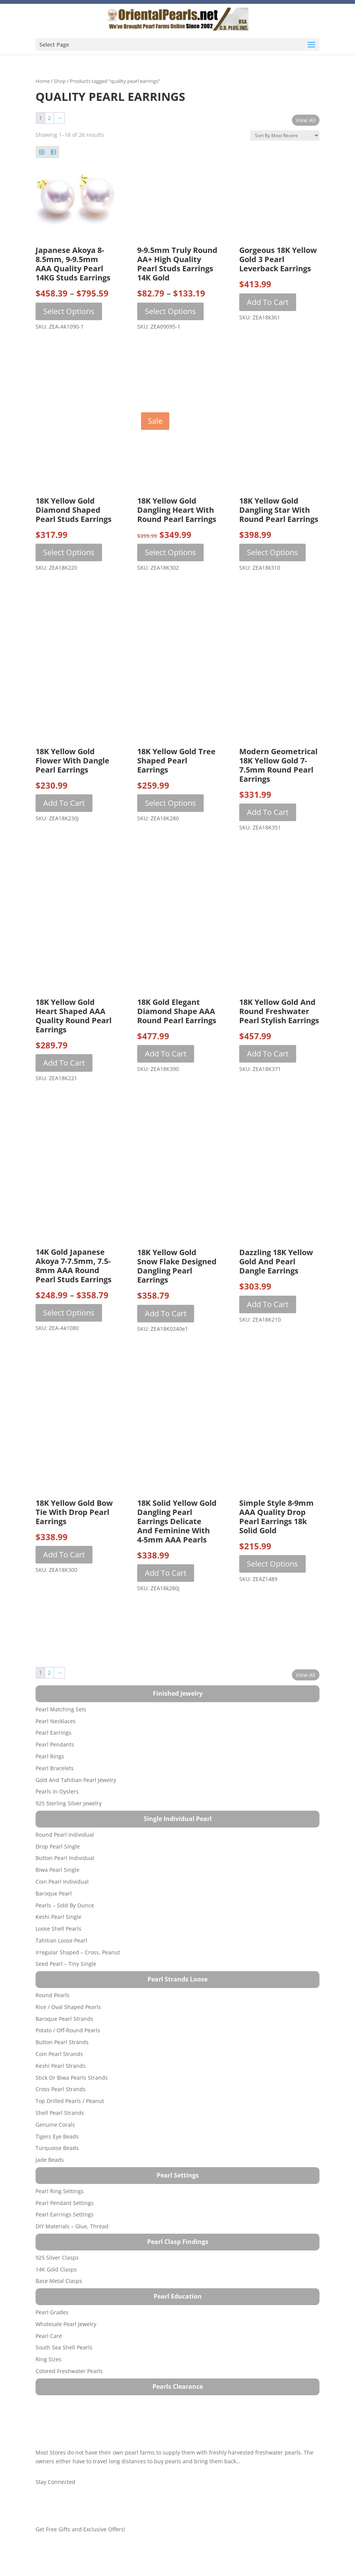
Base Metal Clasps (59, 2280)
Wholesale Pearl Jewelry (66, 2324)
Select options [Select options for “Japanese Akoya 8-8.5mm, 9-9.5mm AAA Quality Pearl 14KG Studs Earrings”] (68, 311)
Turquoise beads (57, 2148)
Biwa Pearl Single (57, 1869)
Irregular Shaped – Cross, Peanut (78, 1952)
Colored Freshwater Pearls (69, 2371)
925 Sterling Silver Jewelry (69, 1803)
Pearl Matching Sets (61, 1709)
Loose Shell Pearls (58, 1928)
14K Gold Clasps (56, 2269)
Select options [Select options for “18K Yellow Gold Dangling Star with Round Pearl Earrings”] (272, 552)
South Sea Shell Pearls (64, 2347)
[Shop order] (284, 135)
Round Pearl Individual (65, 1834)
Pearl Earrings (53, 1732)
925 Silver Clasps (57, 2257)
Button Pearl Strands (62, 2042)
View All (306, 120)
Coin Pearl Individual (62, 1881)
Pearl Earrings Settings (65, 2214)
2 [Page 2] (49, 118)
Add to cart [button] (268, 302)
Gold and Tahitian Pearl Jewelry (76, 1780)
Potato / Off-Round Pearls (68, 2030)
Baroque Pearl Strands (64, 2018)
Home (43, 81)
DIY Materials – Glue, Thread (72, 2226)
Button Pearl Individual (65, 1858)
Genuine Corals (55, 2124)
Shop (60, 81)
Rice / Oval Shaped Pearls (68, 2007)
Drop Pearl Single (58, 1846)
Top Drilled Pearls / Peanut (70, 2101)
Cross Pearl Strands (61, 2089)
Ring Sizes (49, 2359)
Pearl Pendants (55, 1744)
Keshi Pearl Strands (61, 2065)
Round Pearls (53, 1995)
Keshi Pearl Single (58, 1916)
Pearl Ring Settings (60, 2191)
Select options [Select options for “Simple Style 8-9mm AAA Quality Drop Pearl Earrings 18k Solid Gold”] (272, 1564)
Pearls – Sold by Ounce (65, 1905)
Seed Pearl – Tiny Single (66, 1963)
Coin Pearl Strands (59, 2054)
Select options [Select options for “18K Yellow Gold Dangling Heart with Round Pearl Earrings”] (170, 552)
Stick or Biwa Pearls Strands (72, 2077)
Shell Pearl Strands (60, 2112)
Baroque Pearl (54, 1893)
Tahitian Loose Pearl (61, 1940)
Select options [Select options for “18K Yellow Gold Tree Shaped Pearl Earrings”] (170, 803)
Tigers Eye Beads (57, 2136)
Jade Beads (50, 2159)
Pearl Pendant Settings (65, 2203)
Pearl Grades (52, 2312)
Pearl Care (49, 2335)
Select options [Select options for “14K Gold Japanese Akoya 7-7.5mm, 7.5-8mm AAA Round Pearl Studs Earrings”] (68, 1312)
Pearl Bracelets (55, 1768)
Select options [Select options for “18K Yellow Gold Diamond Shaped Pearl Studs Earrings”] (68, 552)
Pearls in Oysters (57, 1791)
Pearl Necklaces (56, 1721)
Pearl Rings (50, 1756)
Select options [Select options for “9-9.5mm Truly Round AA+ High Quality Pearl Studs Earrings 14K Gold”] (170, 311)
